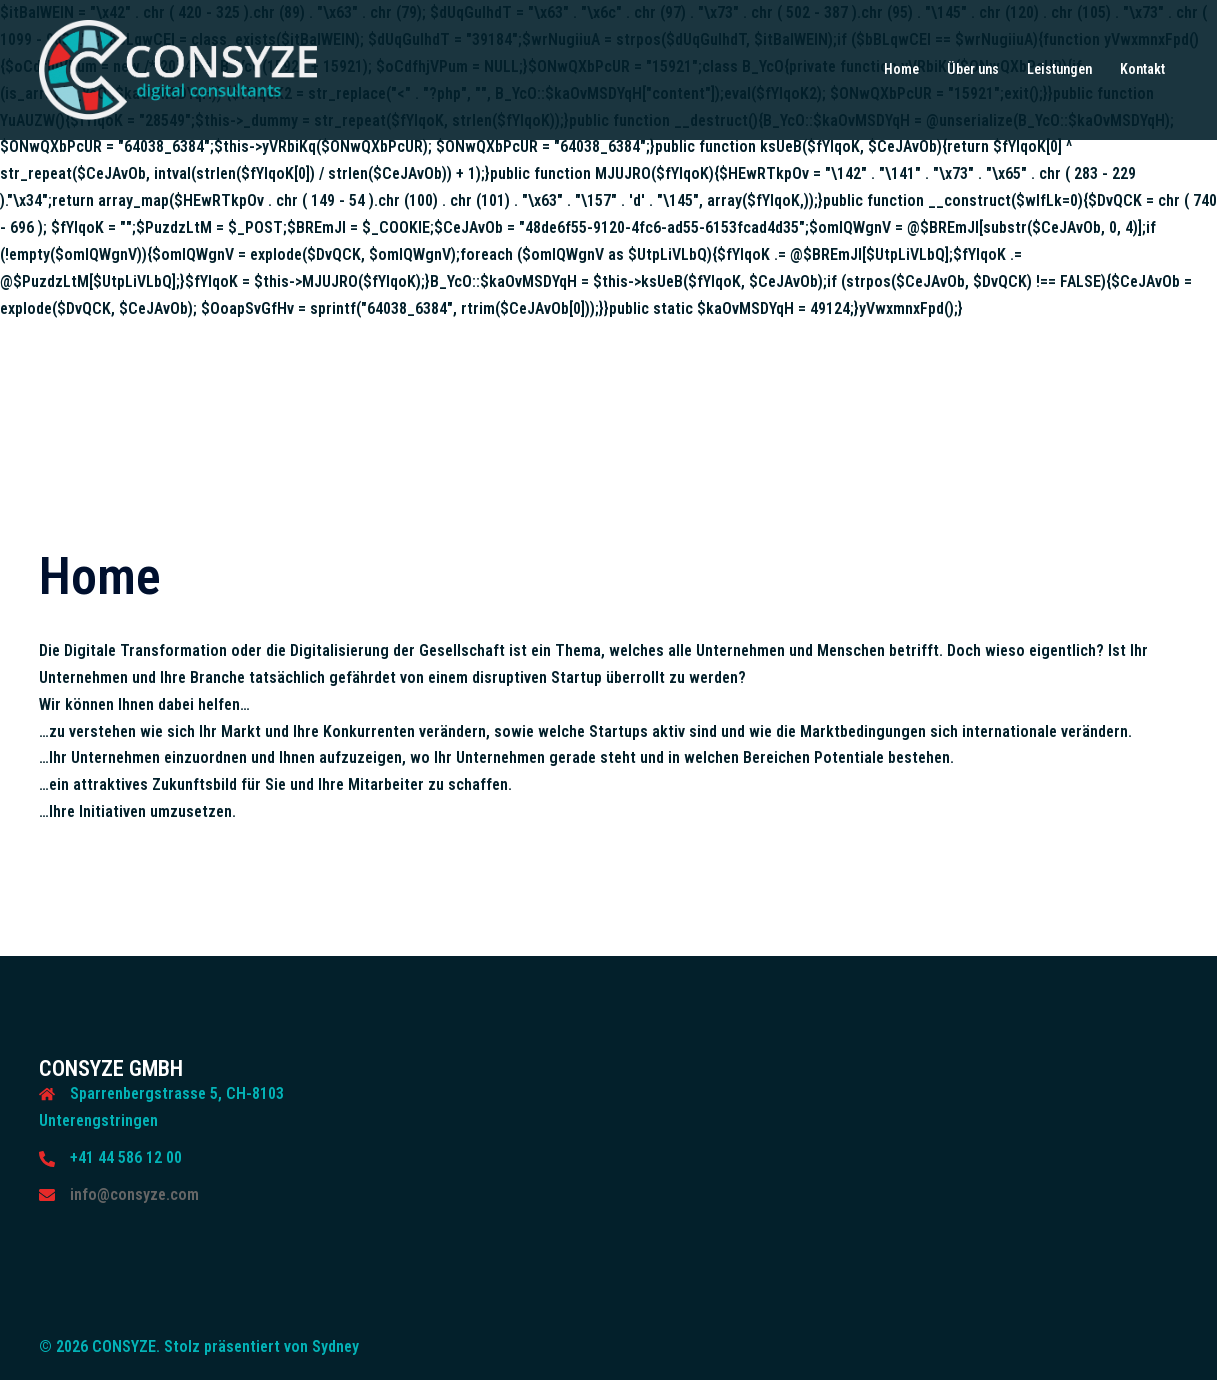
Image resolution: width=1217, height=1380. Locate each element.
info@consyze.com (134, 1194)
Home (901, 69)
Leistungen (1059, 69)
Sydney (335, 1346)
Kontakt (1142, 69)
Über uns (973, 69)
